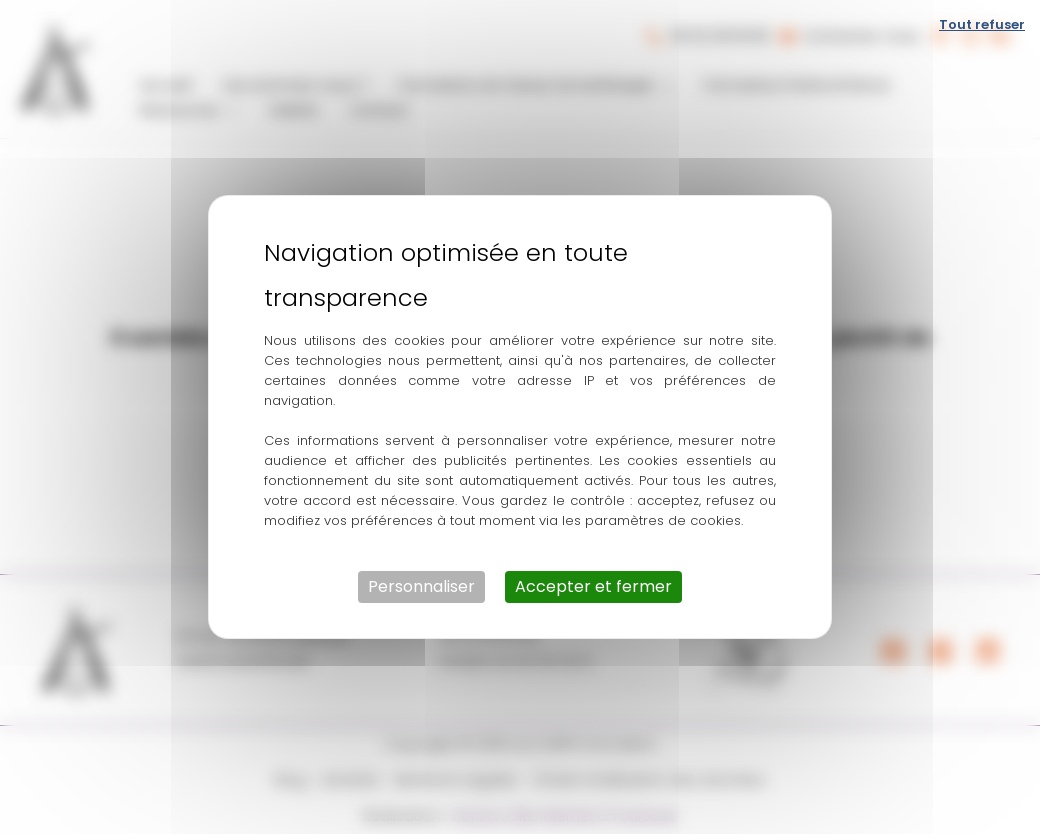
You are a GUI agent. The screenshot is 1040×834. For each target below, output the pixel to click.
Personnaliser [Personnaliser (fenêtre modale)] (421, 586)
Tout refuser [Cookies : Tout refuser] (982, 24)
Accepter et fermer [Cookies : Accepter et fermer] (593, 586)
